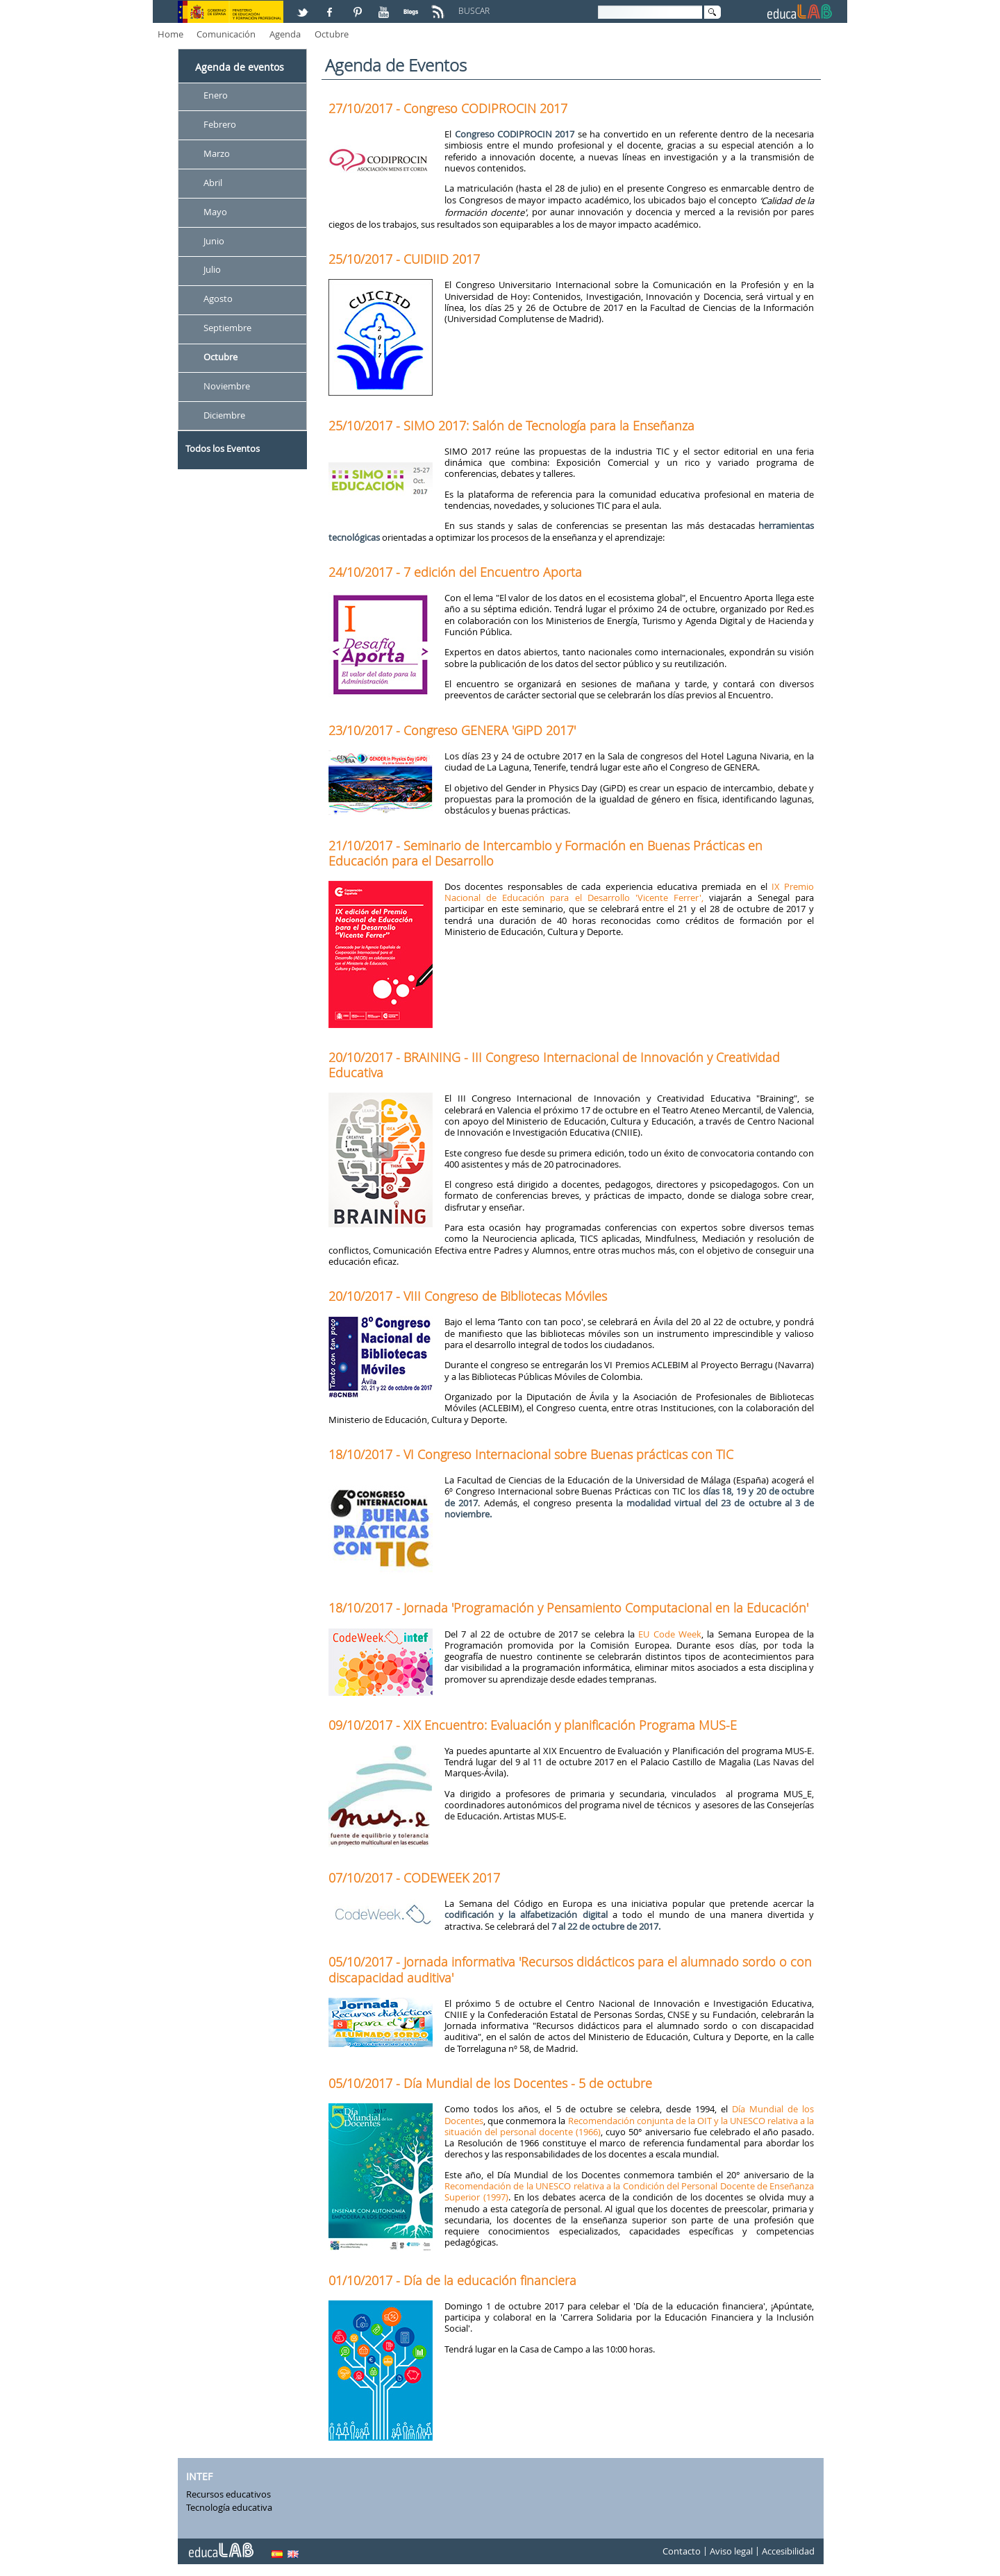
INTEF (199, 2476)
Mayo (215, 211)
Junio (213, 241)
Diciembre (224, 415)
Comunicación (226, 34)
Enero (215, 95)
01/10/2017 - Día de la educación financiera (452, 2280)
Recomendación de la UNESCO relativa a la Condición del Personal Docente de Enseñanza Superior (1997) (629, 2191)
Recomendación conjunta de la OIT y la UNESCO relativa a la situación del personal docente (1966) (629, 2126)
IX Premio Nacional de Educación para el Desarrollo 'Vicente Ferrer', (629, 892)
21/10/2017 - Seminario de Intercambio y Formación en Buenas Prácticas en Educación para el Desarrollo (545, 853)
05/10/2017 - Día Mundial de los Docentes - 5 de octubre (490, 2083)
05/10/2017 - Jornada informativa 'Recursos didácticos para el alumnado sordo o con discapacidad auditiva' (570, 1969)
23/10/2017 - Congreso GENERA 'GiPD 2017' (452, 730)
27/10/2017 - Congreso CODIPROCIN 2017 (447, 108)
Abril (212, 182)
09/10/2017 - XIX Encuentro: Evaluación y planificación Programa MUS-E (532, 1725)
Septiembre (227, 328)
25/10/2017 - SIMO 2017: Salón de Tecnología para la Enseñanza (511, 425)
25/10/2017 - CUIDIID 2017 (404, 259)
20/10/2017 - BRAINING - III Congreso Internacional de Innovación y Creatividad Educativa (554, 1065)
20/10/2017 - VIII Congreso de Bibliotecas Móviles (467, 1296)
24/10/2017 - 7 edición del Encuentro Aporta (455, 572)
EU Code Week (669, 1634)
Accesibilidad (788, 2551)
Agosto (218, 299)
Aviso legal (731, 2551)
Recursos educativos (228, 2494)
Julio (212, 270)
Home (170, 34)
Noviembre (226, 386)
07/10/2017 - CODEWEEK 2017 (414, 1877)
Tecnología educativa (229, 2507)
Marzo (216, 153)
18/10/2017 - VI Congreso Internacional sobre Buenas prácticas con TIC (530, 1454)
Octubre (332, 34)
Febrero (219, 124)
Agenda (285, 34)
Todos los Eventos (222, 448)
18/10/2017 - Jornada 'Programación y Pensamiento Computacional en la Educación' (568, 1607)
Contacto (681, 2551)
